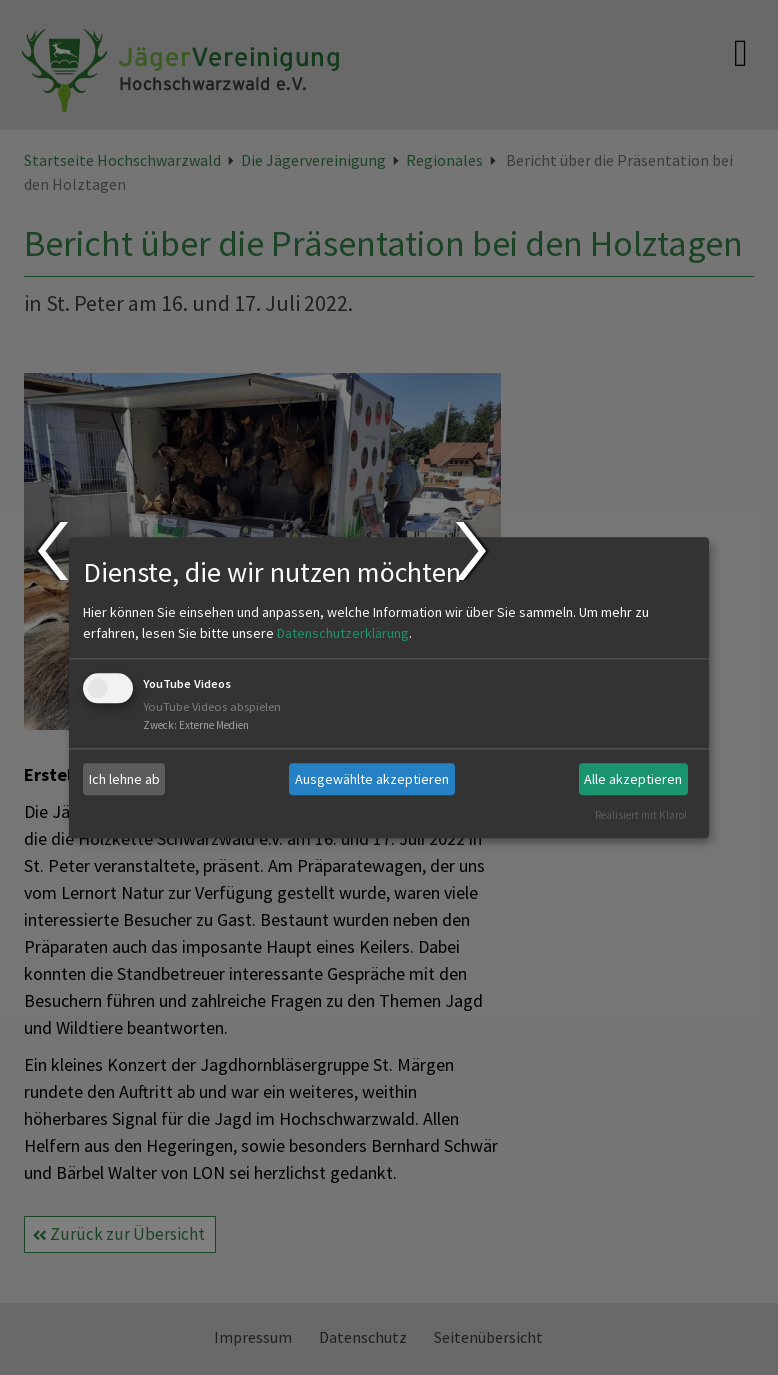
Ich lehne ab (124, 779)
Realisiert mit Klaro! (641, 815)
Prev (51, 551)
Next (473, 551)
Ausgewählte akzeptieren (372, 779)
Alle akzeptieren (633, 779)
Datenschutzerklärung (343, 634)
